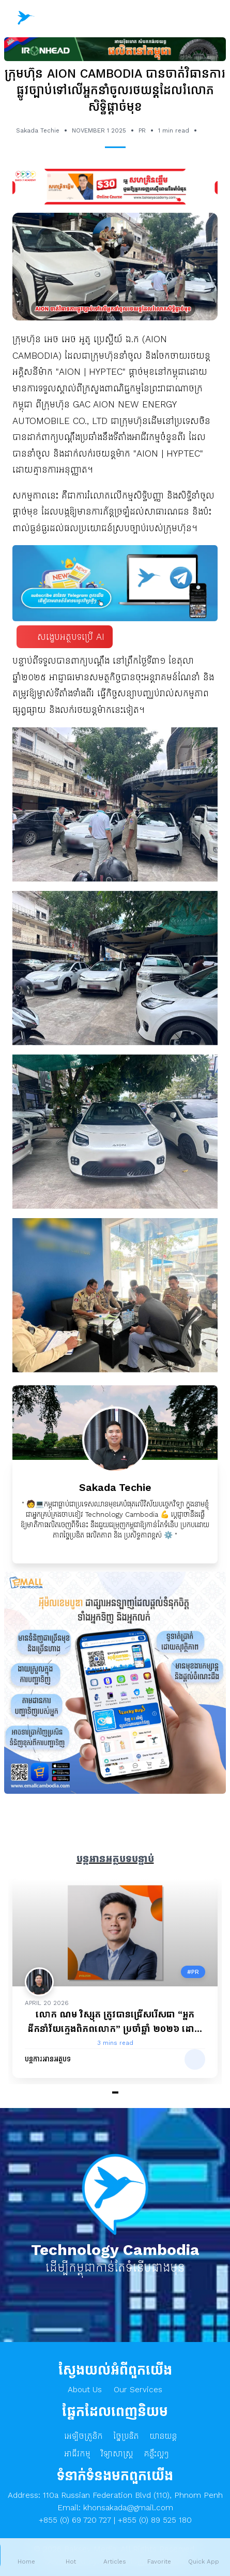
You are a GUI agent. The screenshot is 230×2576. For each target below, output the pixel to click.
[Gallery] (115, 1987)
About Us (85, 2389)
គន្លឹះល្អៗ (156, 2453)
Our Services (138, 2389)
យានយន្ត (163, 2436)
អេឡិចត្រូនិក (83, 2436)
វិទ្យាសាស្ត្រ (117, 2453)
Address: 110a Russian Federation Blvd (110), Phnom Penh (115, 2495)
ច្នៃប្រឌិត (126, 2436)
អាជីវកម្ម (77, 2453)
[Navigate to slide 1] (115, 2092)
